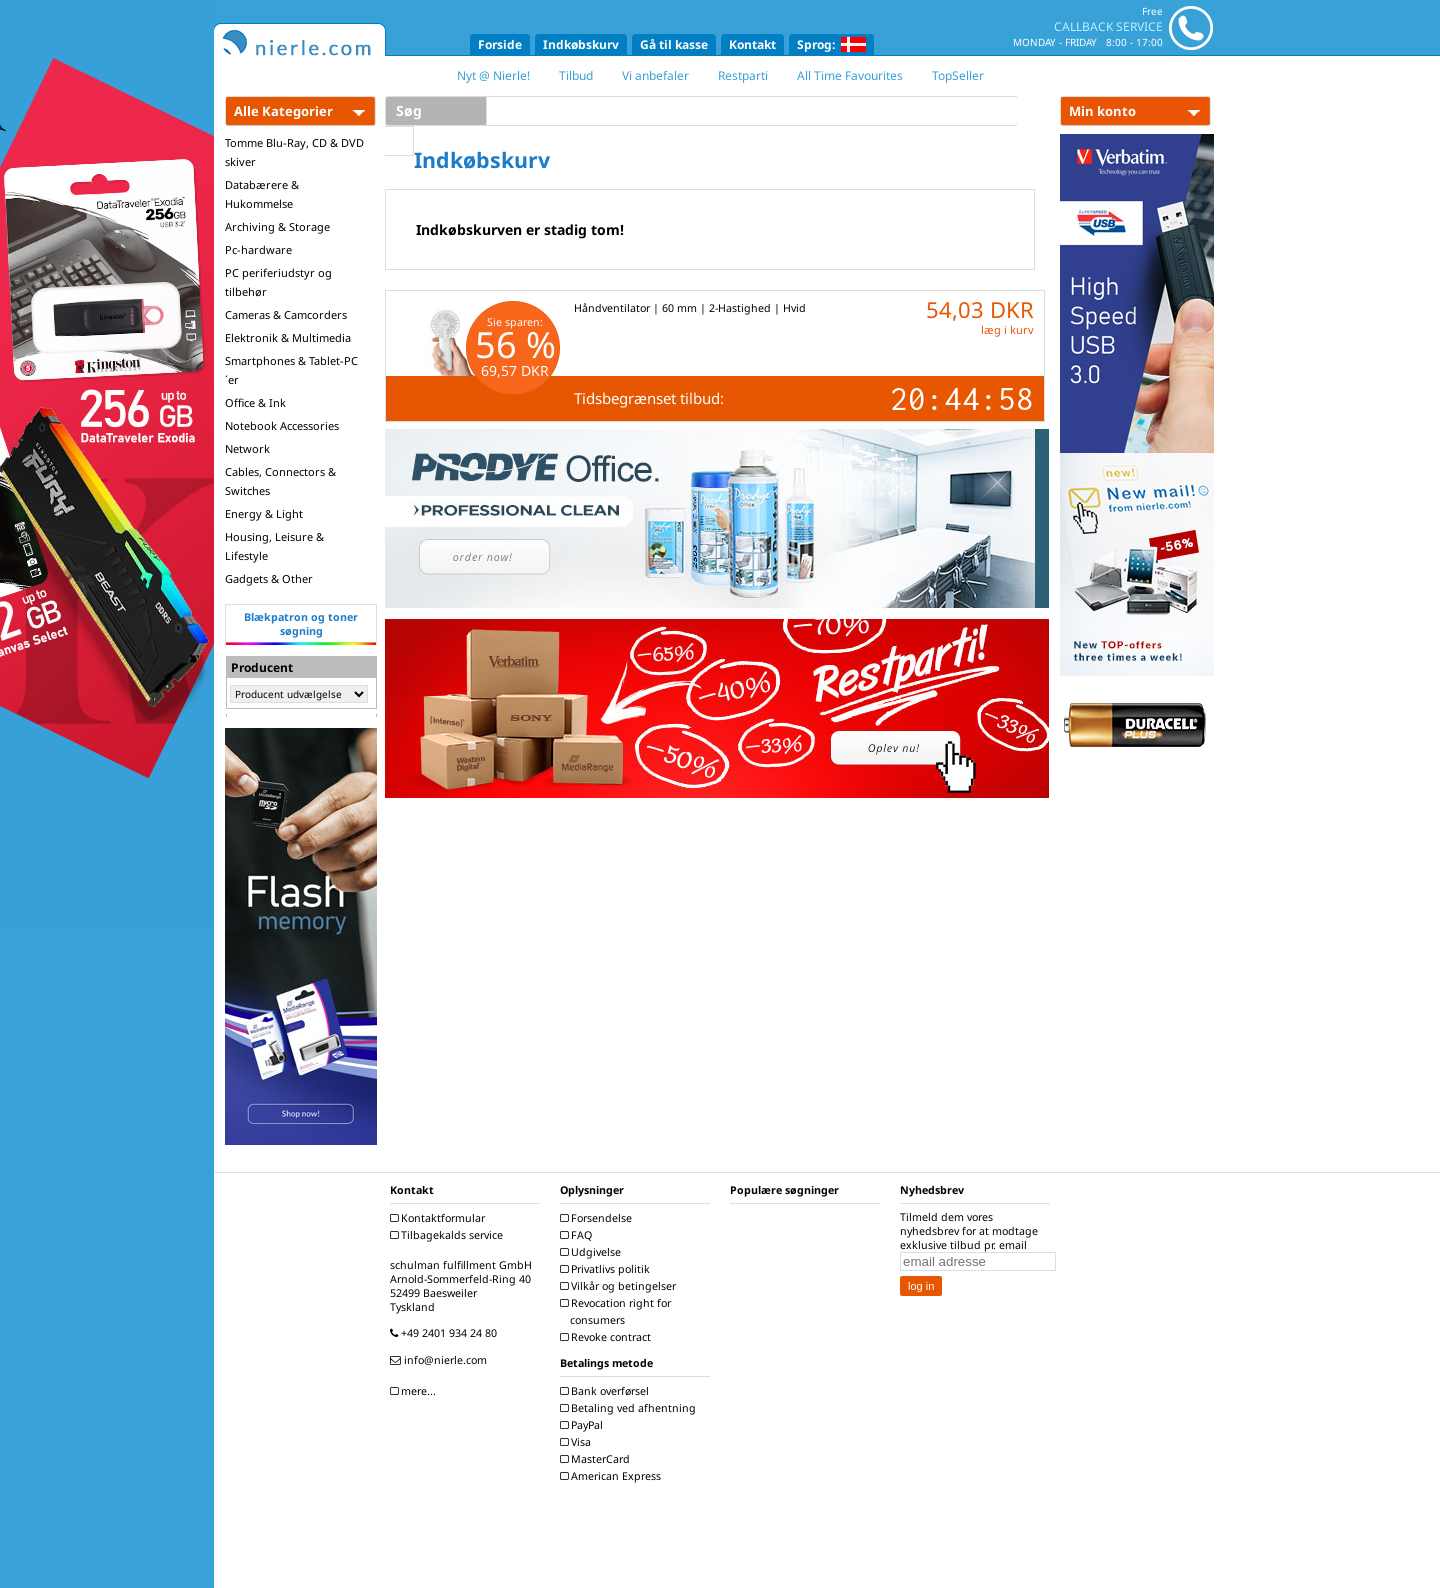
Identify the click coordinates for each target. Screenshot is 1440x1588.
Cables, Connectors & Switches (280, 481)
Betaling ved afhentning (630, 1408)
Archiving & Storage (277, 226)
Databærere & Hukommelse (262, 194)
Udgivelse (593, 1252)
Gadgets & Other (269, 578)
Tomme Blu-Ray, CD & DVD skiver (294, 152)
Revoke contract (608, 1337)
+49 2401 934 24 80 (446, 1333)
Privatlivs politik (607, 1269)
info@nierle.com (441, 1360)
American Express (613, 1476)
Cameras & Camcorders (286, 314)
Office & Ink (255, 402)
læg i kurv (1007, 329)
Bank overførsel (607, 1391)
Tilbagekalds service (449, 1235)
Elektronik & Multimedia (288, 337)
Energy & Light (264, 513)
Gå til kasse (674, 44)
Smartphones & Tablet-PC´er (291, 370)
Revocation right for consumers (618, 1311)
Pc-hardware (258, 249)
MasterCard (597, 1459)
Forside (500, 44)
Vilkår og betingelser (620, 1286)
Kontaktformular (440, 1218)
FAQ (578, 1235)
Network (247, 448)
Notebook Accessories (282, 425)
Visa (578, 1442)
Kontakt (752, 44)
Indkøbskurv (581, 44)
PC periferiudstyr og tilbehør (278, 282)
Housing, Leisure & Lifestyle (274, 546)
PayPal (584, 1425)
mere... (415, 1391)
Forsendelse (598, 1218)
